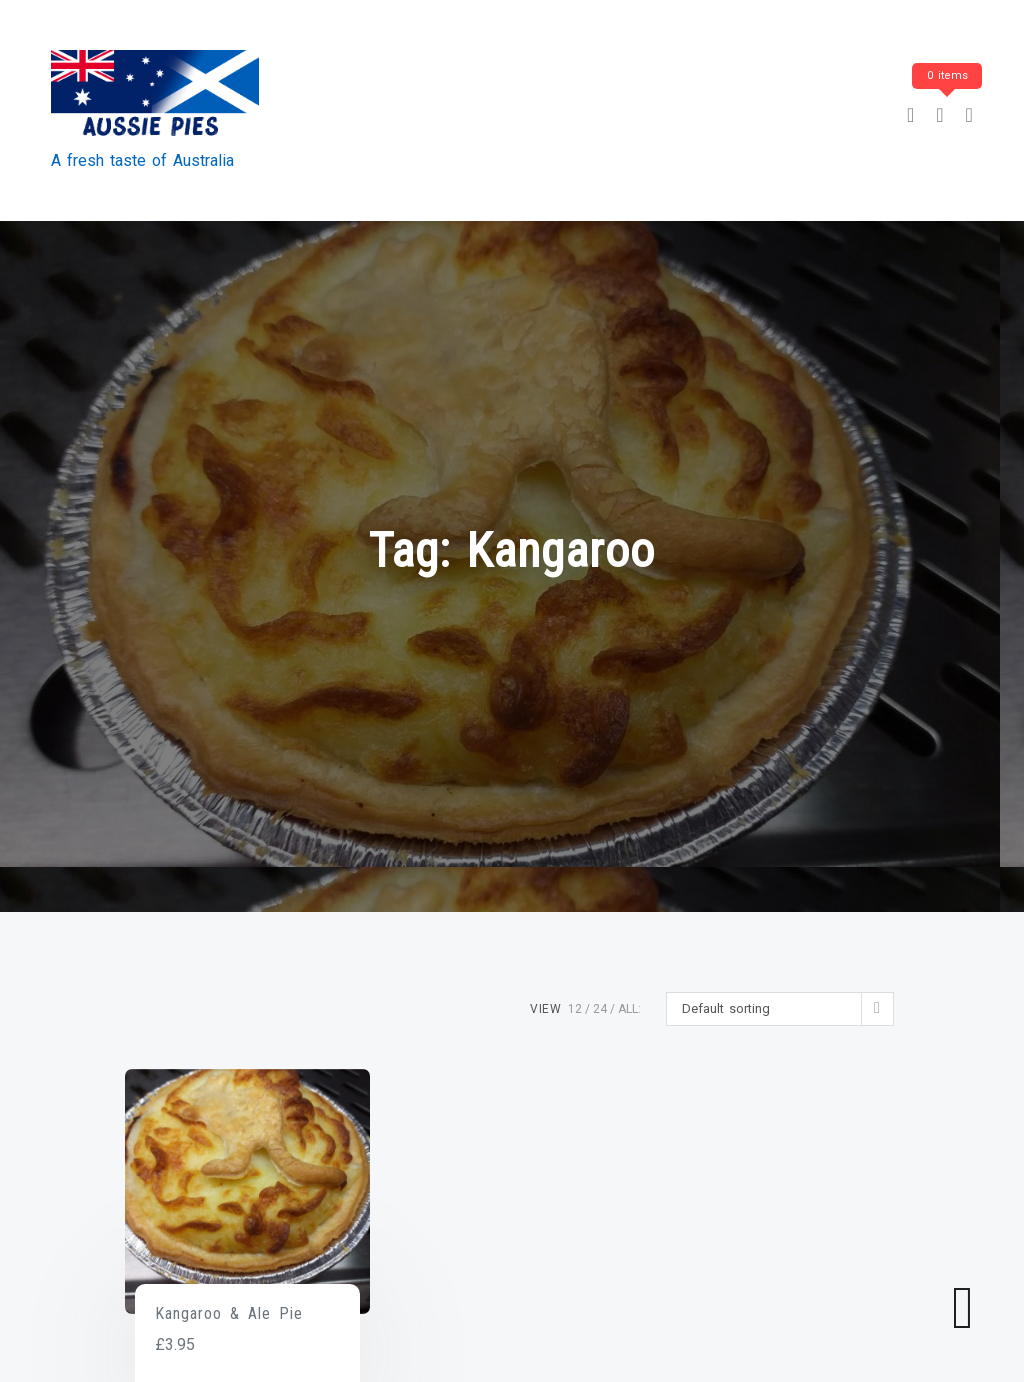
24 (600, 1009)
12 (575, 1009)
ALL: (629, 1009)
